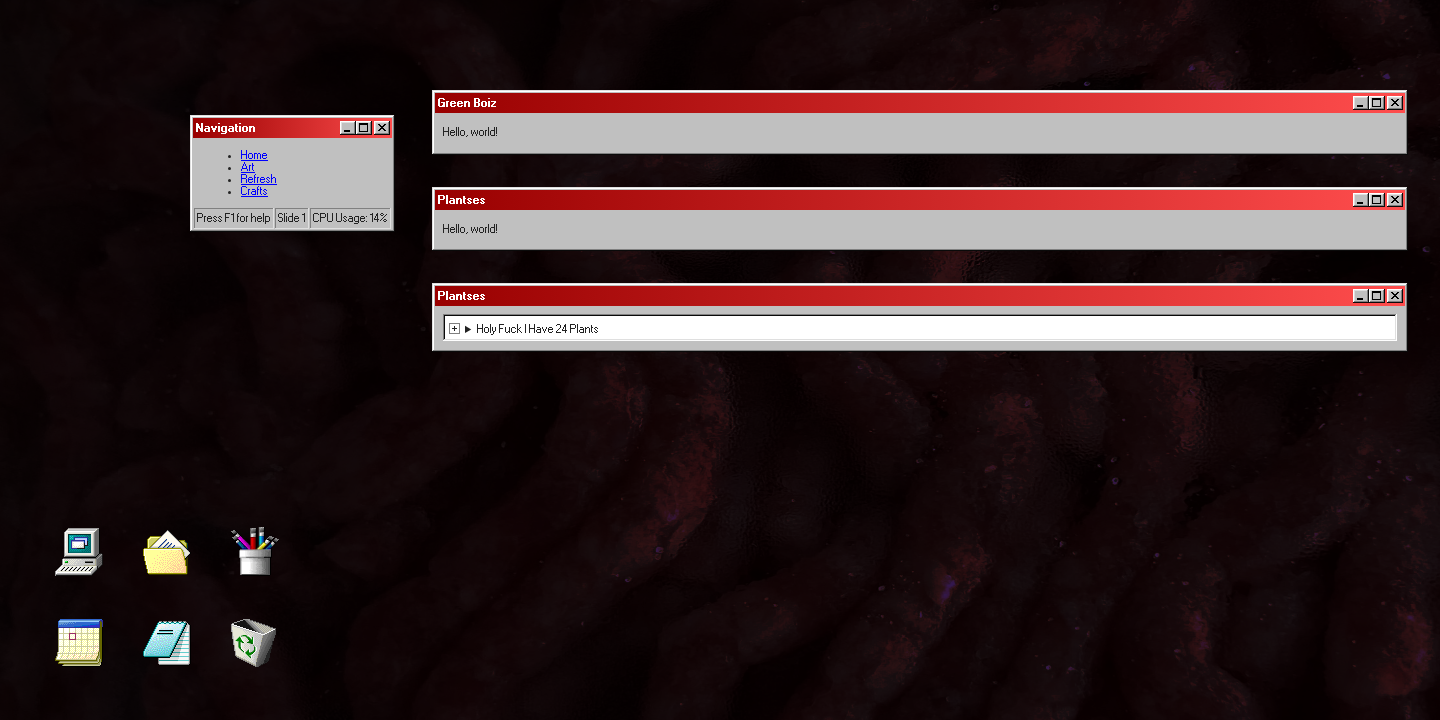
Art (248, 167)
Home (254, 155)
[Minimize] (348, 128)
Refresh (259, 179)
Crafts (254, 191)
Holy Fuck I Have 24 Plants (538, 329)
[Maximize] (364, 128)
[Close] (382, 128)
